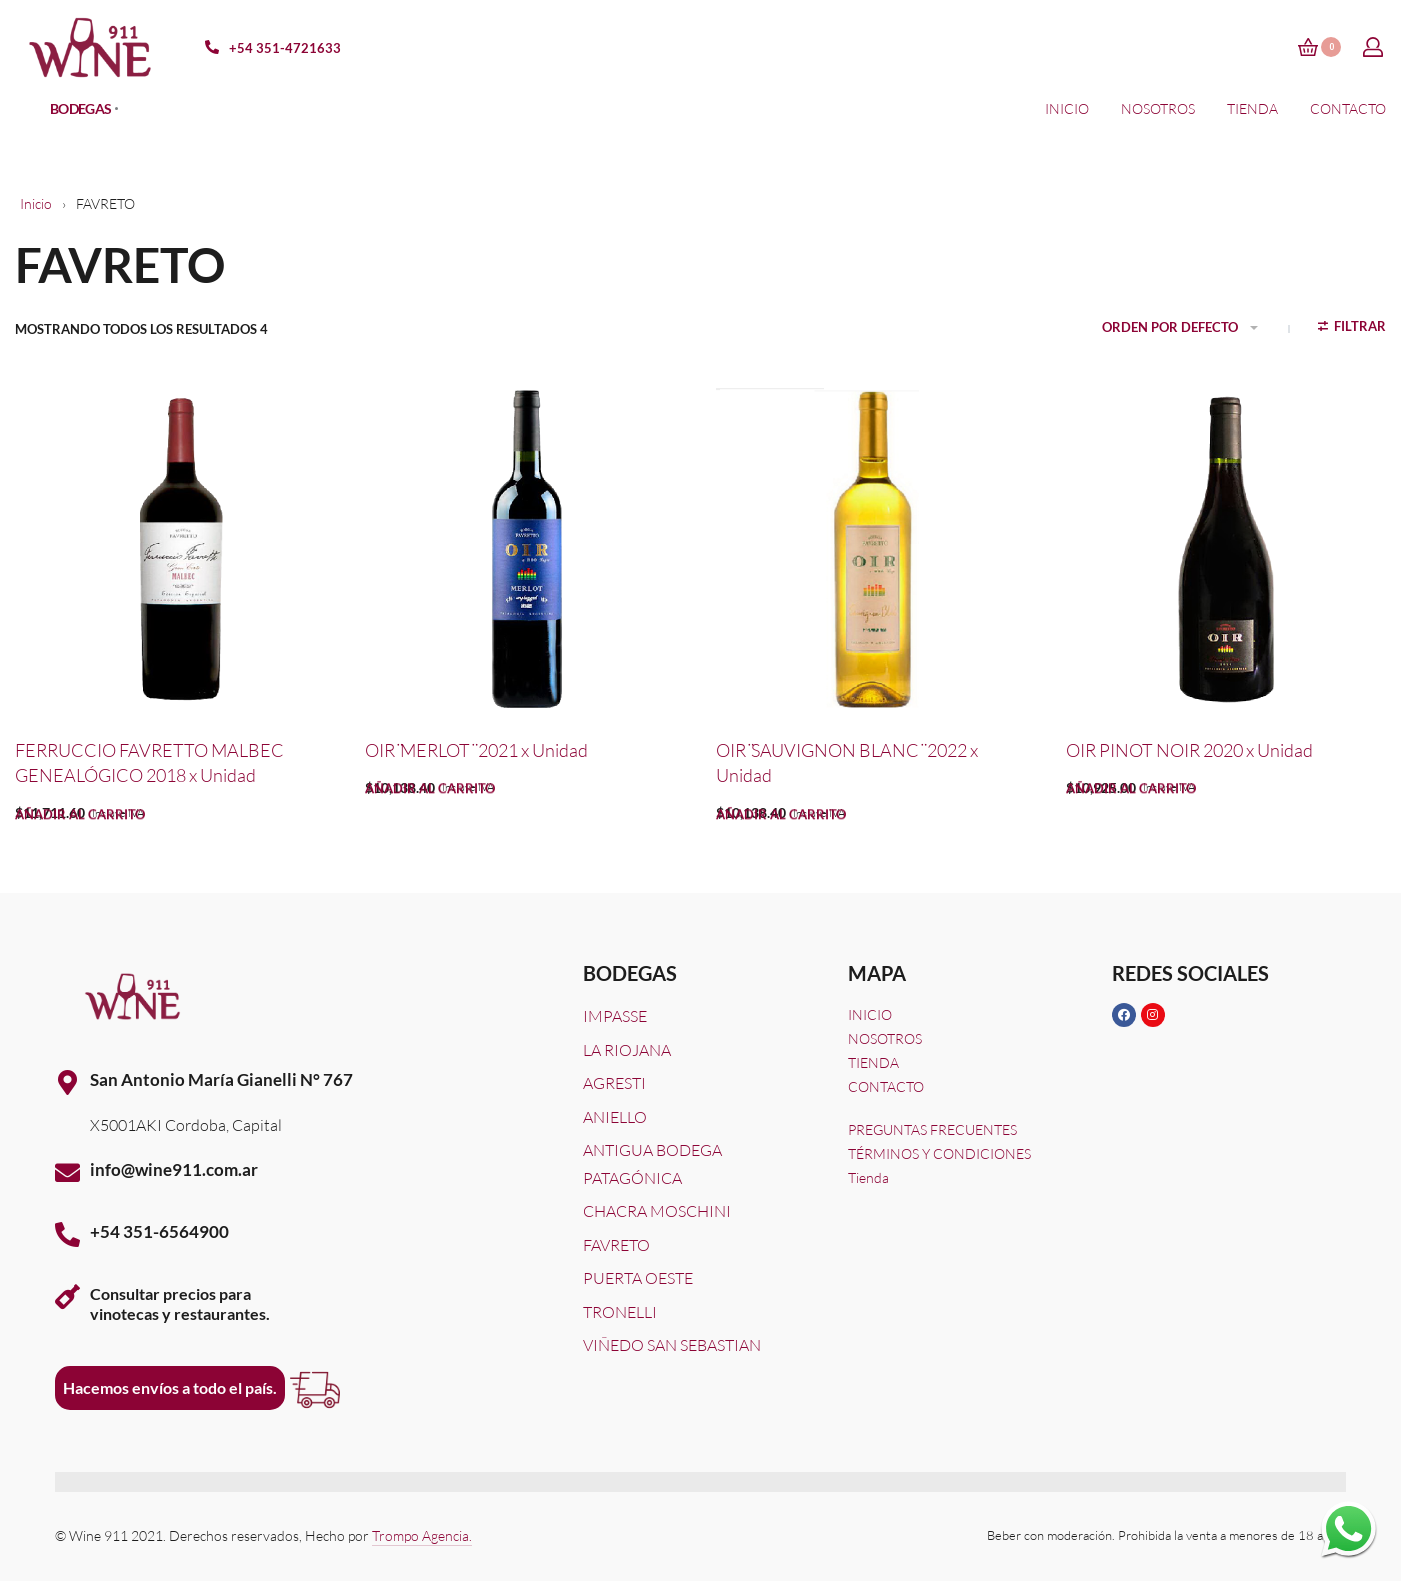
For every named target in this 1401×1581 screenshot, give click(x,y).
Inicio (36, 203)
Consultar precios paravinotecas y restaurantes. (180, 1303)
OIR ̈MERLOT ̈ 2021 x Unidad (476, 750)
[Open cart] (1319, 47)
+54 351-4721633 (285, 48)
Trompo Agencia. (422, 1535)
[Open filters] (1352, 329)
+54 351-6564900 (159, 1231)
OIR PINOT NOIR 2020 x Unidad (1189, 750)
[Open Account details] (1374, 47)
